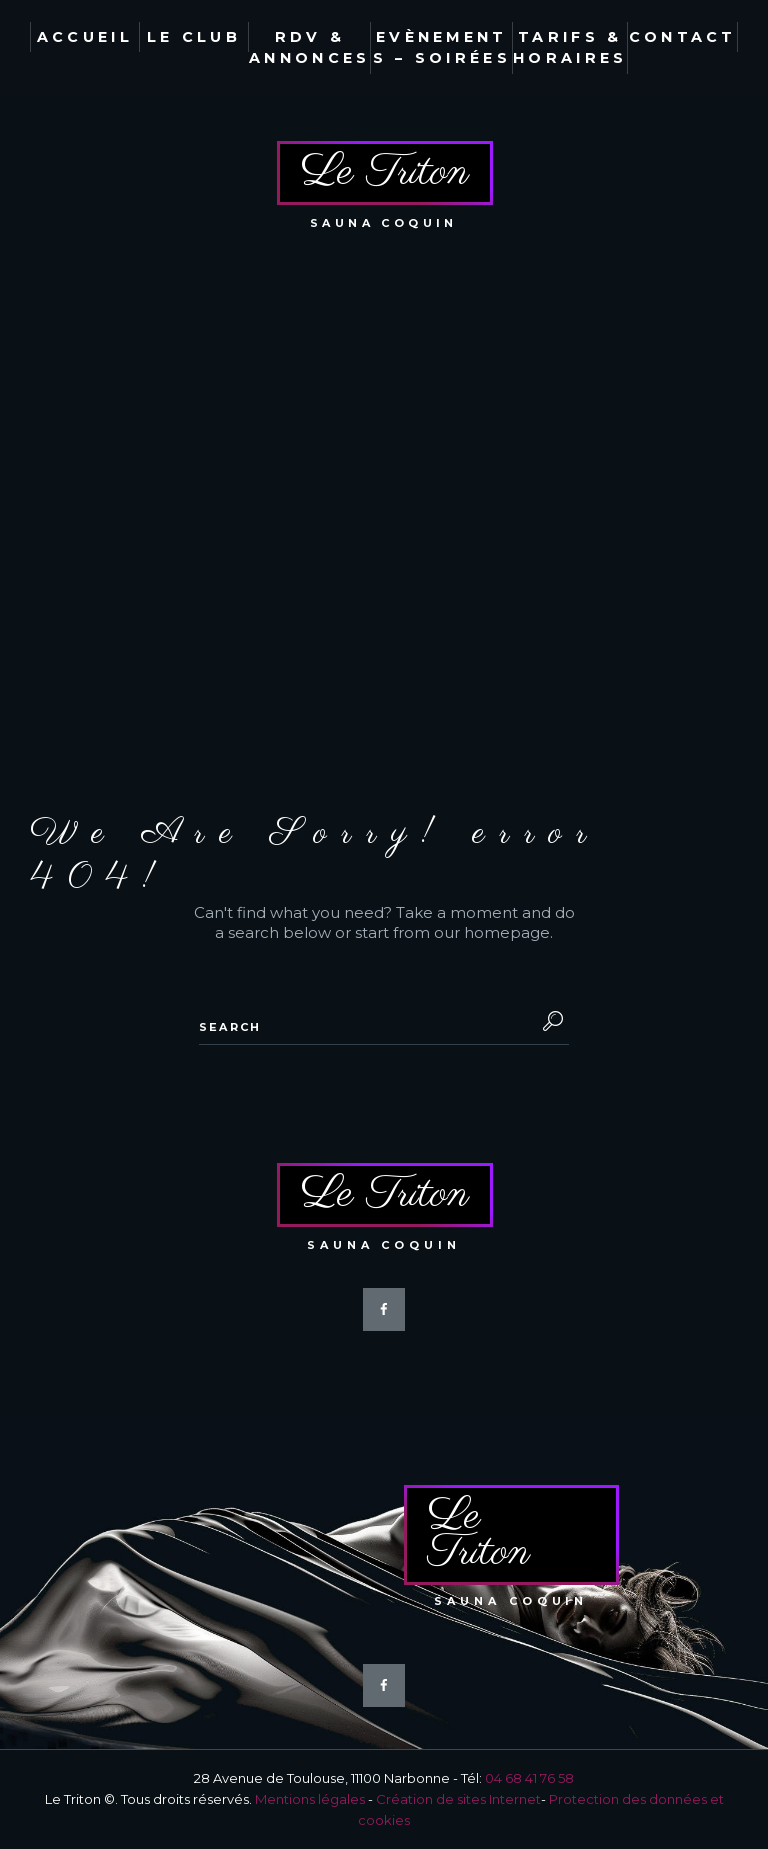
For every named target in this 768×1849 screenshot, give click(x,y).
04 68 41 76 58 (529, 1778)
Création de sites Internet (458, 1799)
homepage (507, 932)
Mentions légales (310, 1799)
